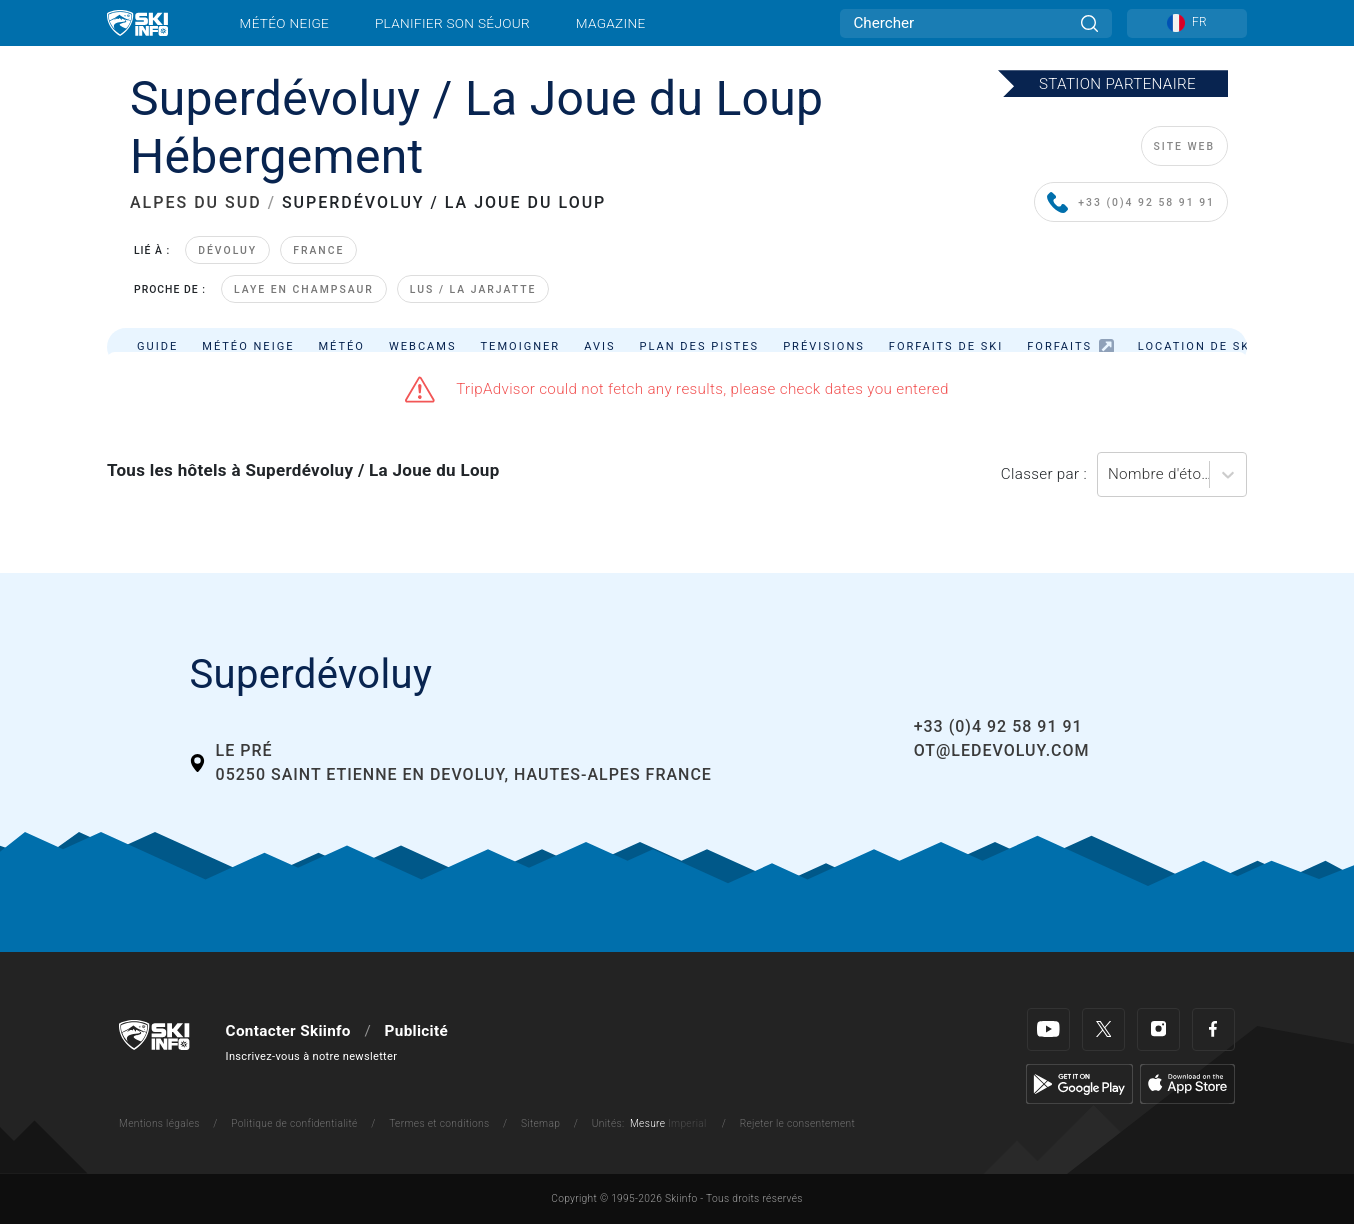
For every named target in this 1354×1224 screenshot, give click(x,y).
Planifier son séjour (452, 23)
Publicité (416, 1031)
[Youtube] (1048, 1029)
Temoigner (521, 346)
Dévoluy (227, 250)
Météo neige (285, 23)
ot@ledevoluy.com (1002, 750)
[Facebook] (1213, 1029)
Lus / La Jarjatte (473, 289)
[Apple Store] (1187, 1083)
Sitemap (540, 1123)
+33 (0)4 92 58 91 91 (1131, 203)
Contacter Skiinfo (288, 1031)
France (318, 250)
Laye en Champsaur (304, 289)
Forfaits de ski (946, 346)
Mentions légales (159, 1123)
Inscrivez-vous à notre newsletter (312, 1056)
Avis (599, 346)
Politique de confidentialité (294, 1123)
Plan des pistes (700, 346)
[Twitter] (1103, 1029)
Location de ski (1196, 346)
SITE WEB (1184, 146)
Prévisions (824, 346)
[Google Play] (1079, 1083)
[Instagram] (1158, 1029)
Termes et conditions (439, 1123)
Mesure (647, 1123)
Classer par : (1044, 474)
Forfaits (1070, 346)
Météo (341, 346)
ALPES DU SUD (196, 202)
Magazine (611, 23)
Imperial (687, 1123)
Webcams (423, 346)
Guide (157, 346)
